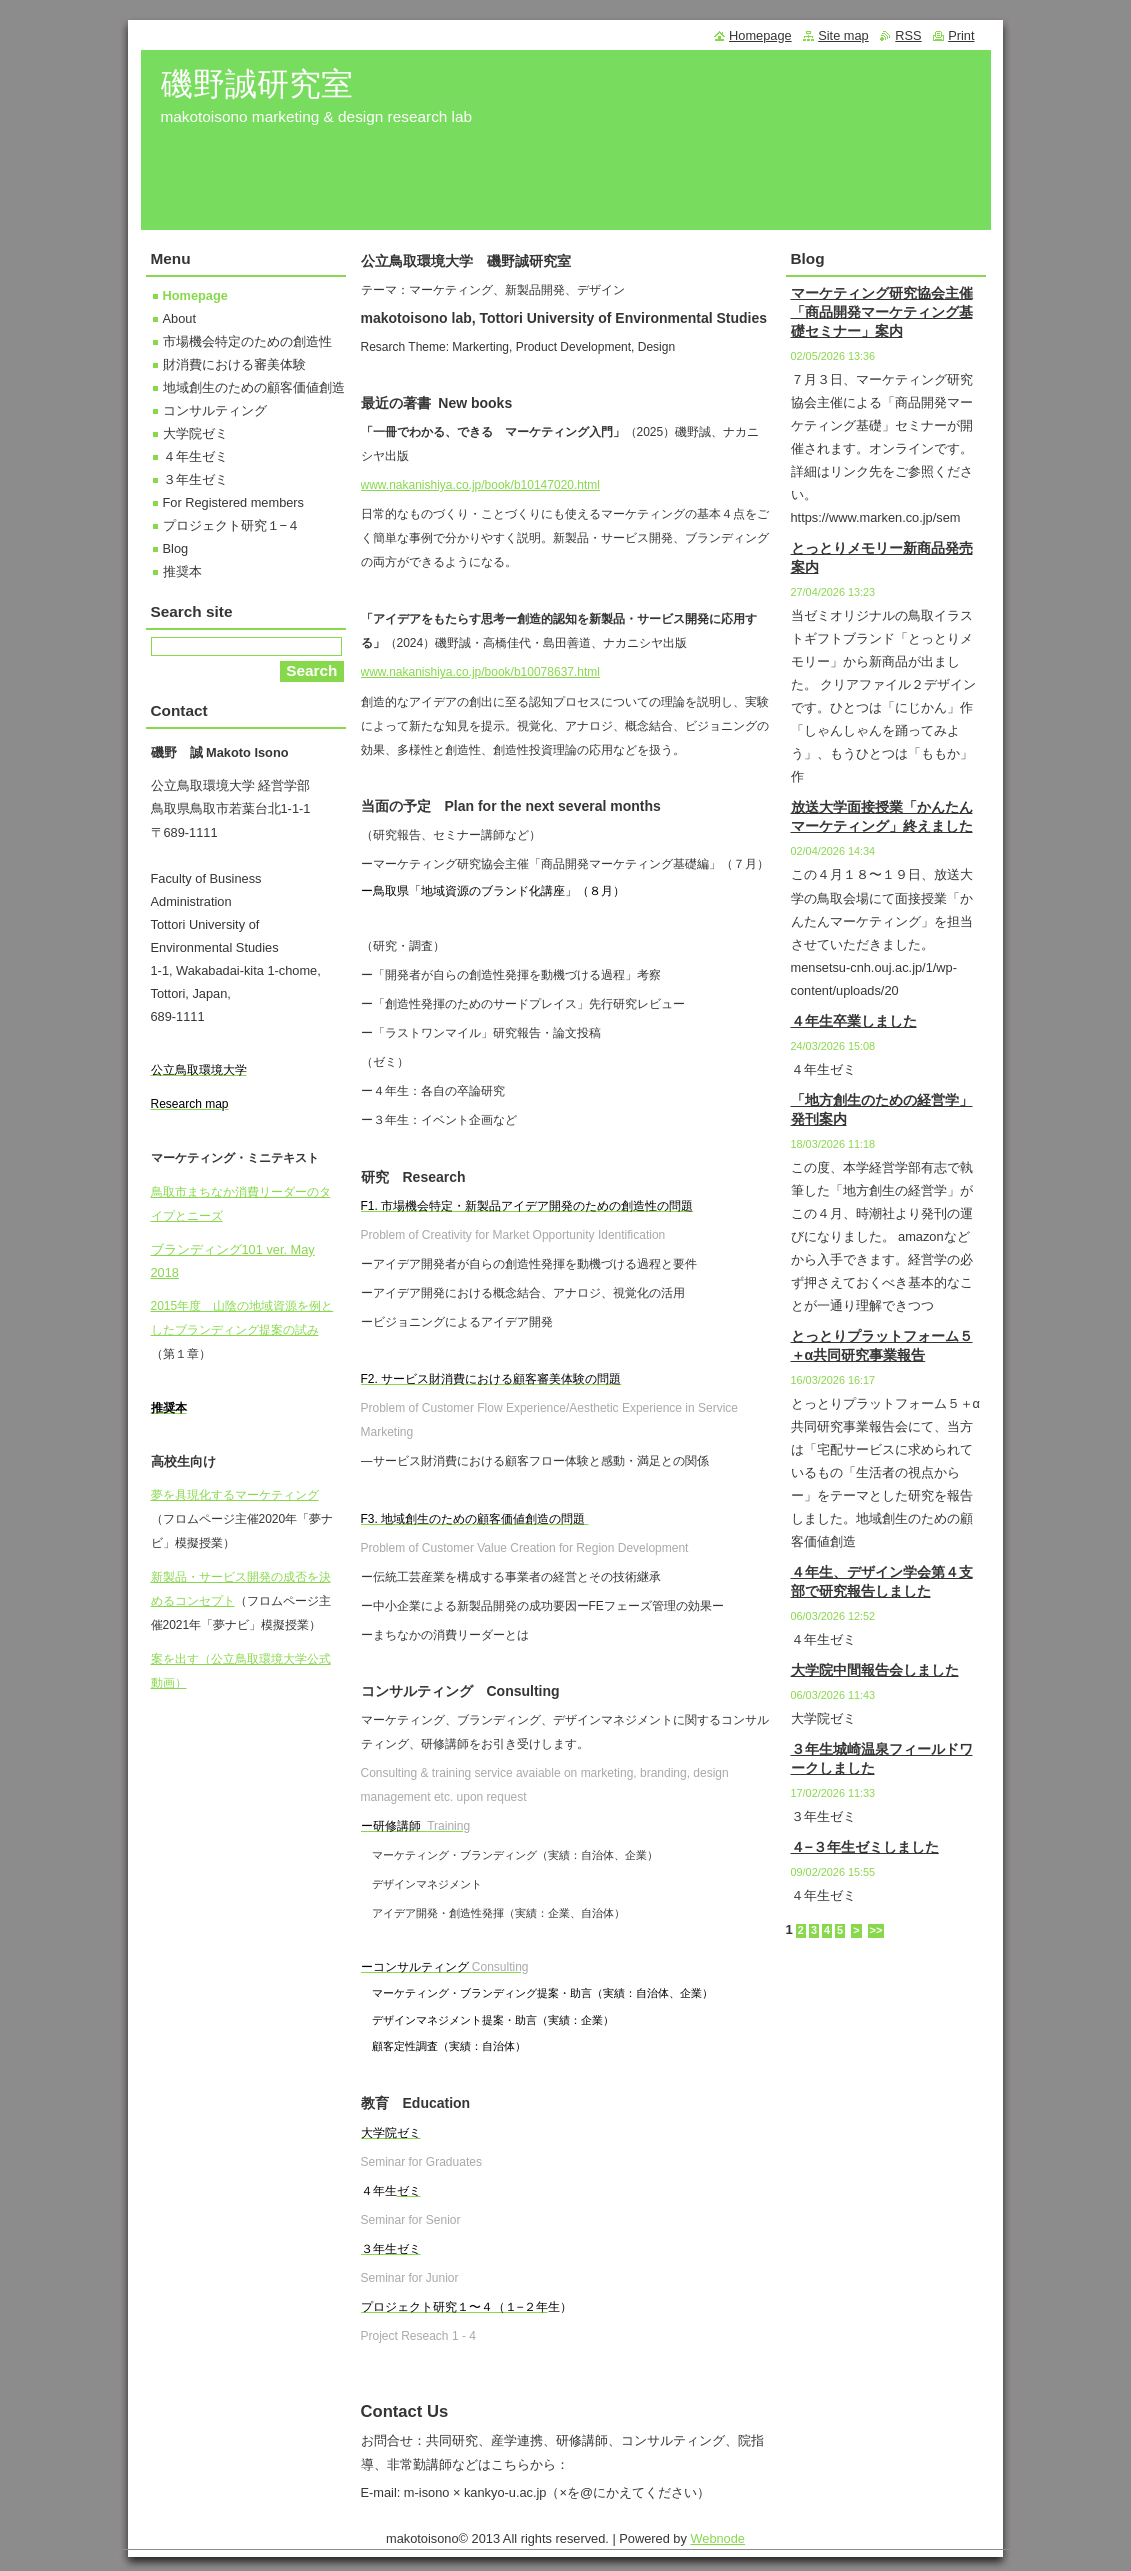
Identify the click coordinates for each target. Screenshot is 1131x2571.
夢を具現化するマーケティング (235, 1495)
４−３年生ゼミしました (865, 1847)
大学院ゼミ (195, 433)
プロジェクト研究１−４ (231, 525)
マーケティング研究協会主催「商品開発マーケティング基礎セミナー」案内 (882, 312)
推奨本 (182, 571)
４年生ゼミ (195, 456)
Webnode (717, 2538)
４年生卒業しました (854, 1021)
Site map (843, 35)
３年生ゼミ (195, 479)
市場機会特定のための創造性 (247, 341)
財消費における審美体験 (234, 364)
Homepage (195, 295)
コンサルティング (215, 410)
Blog (176, 548)
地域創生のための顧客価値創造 (254, 387)
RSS (908, 35)
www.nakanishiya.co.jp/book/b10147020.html (480, 485)
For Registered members (234, 502)
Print (961, 35)
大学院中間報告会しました (875, 1670)
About (179, 318)
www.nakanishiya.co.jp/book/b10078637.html (480, 672)
